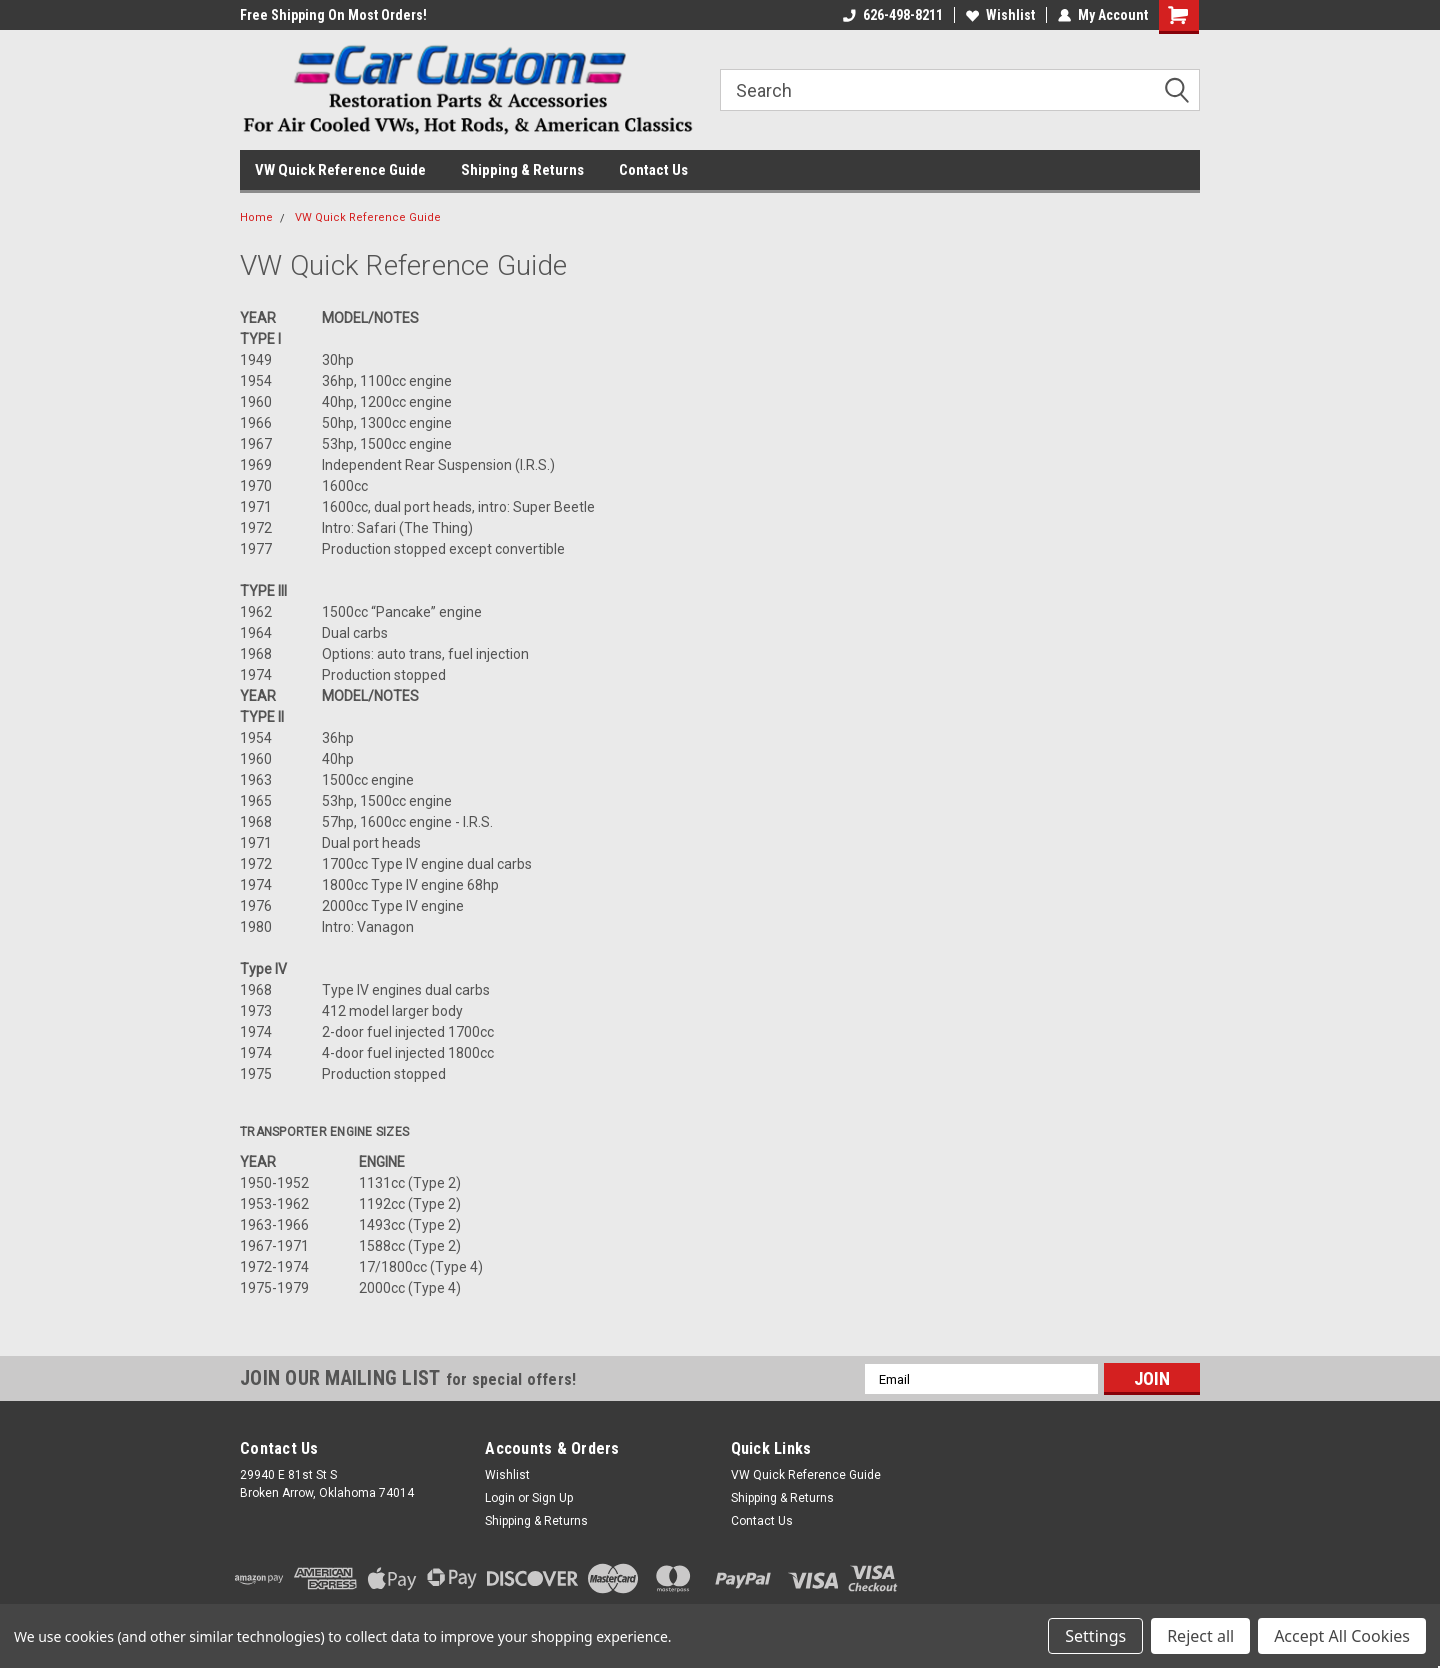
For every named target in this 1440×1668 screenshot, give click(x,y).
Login (500, 1498)
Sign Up (552, 1498)
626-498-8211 (893, 15)
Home (256, 217)
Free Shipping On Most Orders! (333, 15)
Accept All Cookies (1342, 1636)
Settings (1095, 1636)
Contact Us (653, 170)
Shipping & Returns (522, 170)
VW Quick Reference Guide (340, 170)
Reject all (1200, 1636)
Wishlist (1000, 15)
